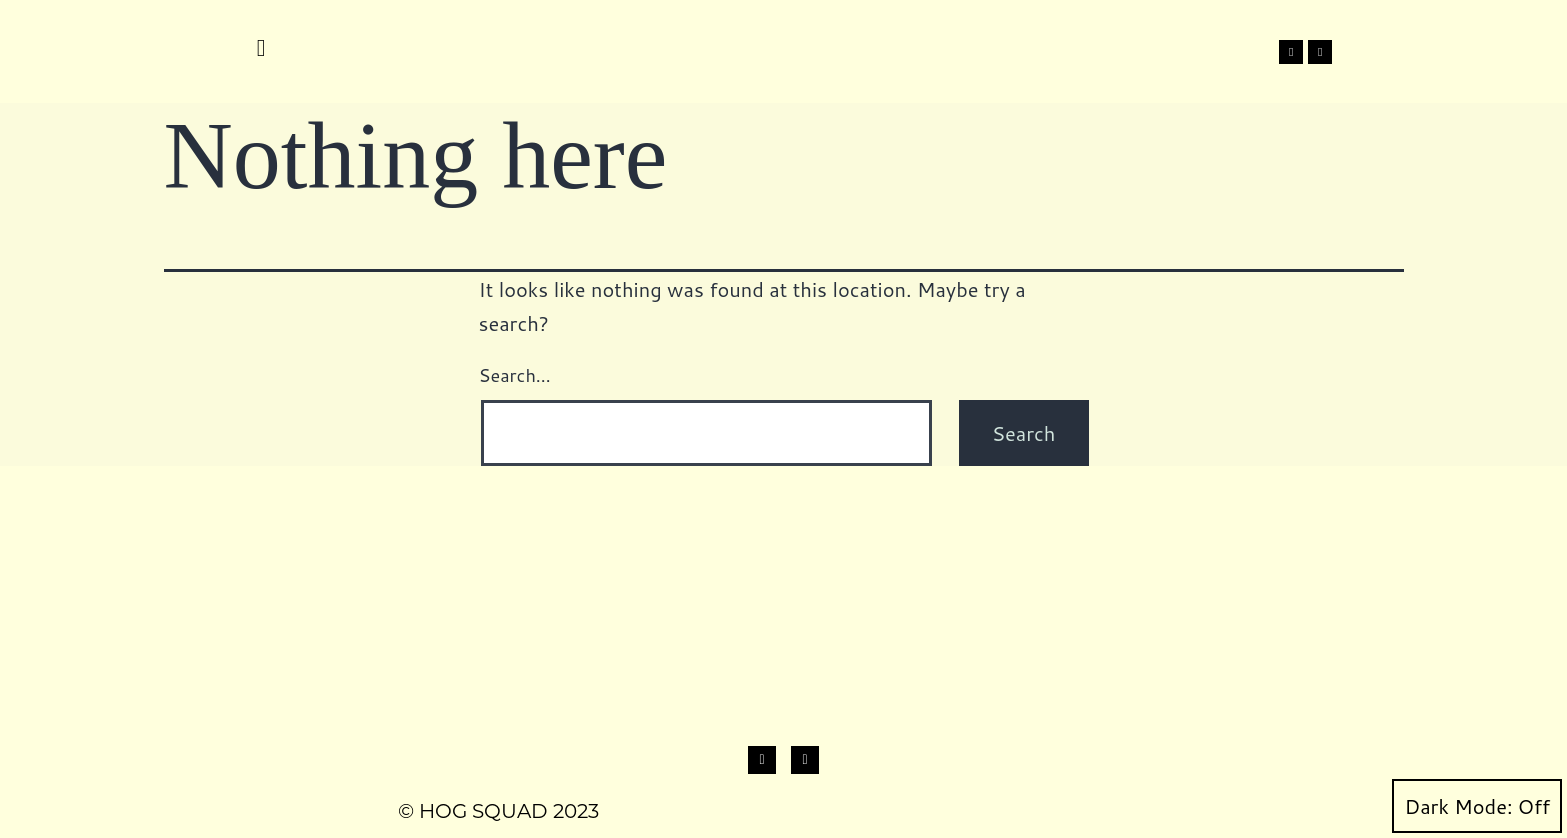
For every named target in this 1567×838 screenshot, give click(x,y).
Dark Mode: (1477, 806)
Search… (515, 375)
